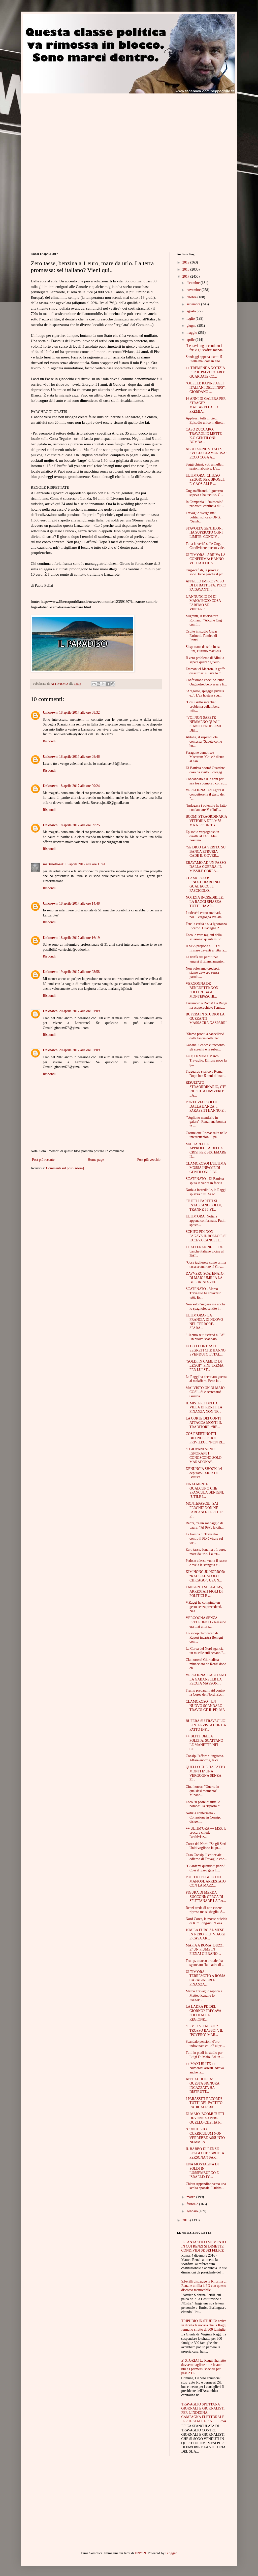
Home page (96, 1160)
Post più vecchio (148, 1160)
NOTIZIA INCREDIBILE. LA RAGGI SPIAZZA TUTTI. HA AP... (205, 902)
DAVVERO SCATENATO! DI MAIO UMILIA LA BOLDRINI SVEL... (205, 1278)
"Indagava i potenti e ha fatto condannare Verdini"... (206, 808)
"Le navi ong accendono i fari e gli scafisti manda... (205, 348)
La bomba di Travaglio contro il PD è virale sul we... (204, 1538)
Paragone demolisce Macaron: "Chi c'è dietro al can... (205, 757)
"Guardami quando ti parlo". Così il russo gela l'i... (206, 1868)
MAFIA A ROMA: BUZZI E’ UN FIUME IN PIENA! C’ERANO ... (205, 1949)
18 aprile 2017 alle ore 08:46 (79, 756)
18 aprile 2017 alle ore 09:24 (79, 786)
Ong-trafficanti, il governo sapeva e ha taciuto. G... (204, 493)
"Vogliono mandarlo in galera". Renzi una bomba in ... (206, 1122)
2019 (186, 262)
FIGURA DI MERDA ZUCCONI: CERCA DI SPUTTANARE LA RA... (206, 1897)
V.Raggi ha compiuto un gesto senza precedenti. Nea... (204, 1607)
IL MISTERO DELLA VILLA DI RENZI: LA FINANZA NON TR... (204, 1407)
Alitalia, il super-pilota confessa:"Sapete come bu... (204, 741)
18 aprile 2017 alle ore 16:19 (79, 938)
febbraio (192, 2204)
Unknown (50, 712)
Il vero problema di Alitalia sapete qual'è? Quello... (205, 660)
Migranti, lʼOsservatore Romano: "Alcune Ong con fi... (204, 620)
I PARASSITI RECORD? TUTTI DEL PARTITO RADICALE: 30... (204, 2103)
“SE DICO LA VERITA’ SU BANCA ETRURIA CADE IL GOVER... (206, 851)
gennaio (192, 2211)
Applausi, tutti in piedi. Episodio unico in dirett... (205, 420)
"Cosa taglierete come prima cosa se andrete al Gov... (206, 1265)
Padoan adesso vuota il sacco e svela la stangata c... (206, 1563)
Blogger (170, 2553)
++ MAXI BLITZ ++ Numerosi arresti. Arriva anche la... (205, 2068)
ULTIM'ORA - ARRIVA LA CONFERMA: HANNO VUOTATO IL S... (205, 559)
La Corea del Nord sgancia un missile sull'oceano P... (205, 1651)
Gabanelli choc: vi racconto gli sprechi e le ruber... (205, 1047)
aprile (190, 340)
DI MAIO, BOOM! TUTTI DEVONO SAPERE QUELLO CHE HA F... (205, 2118)
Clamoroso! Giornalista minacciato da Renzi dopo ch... (206, 1664)
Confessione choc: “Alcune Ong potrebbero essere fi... (206, 682)
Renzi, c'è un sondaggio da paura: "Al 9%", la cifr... (205, 1525)
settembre (193, 304)
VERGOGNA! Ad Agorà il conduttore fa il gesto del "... (205, 794)
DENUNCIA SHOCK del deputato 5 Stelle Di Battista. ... (204, 1473)
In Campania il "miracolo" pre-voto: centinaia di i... (205, 504)
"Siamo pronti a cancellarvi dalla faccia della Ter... (205, 1036)
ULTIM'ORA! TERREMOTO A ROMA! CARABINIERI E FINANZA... (206, 1978)
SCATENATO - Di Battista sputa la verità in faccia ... (206, 1181)
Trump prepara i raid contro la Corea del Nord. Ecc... (205, 1693)
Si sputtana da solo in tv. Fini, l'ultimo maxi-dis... (205, 649)
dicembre (193, 283)
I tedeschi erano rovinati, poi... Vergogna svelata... (205, 915)
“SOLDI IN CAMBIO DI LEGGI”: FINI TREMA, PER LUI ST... (205, 1366)
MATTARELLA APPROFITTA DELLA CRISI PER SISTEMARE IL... (206, 1150)
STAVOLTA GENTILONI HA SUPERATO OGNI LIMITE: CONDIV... (204, 532)
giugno (191, 325)
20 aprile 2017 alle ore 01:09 (79, 1011)
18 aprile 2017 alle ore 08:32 (79, 712)
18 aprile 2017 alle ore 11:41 (85, 864)
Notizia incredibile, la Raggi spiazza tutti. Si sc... (206, 1192)
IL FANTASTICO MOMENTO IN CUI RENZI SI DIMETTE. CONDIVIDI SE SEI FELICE (203, 2246)
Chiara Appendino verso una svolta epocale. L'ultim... (206, 2186)
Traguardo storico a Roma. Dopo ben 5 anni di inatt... (206, 1074)
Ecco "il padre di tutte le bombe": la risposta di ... (205, 1804)
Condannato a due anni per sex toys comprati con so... (206, 781)
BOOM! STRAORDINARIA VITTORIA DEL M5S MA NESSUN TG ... (206, 821)
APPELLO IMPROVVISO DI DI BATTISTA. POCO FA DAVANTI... (206, 585)
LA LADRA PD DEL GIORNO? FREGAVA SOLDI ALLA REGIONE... (203, 2013)
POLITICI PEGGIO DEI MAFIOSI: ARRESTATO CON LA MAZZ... (206, 1881)
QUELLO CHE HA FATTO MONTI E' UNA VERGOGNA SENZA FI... (205, 1773)
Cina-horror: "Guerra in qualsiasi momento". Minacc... (202, 1791)
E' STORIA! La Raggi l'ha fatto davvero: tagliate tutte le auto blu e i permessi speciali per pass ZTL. (203, 2367)
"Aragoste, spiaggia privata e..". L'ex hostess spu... (205, 693)
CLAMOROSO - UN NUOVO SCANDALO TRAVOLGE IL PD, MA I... (205, 1708)
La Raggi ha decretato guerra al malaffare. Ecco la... (206, 1379)
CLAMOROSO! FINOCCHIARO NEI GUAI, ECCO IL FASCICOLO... (203, 884)
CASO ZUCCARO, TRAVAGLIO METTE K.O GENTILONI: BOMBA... (204, 435)
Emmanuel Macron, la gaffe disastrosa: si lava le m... (205, 671)
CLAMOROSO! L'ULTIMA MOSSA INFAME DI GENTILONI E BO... (206, 1168)
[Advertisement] (73, 128)
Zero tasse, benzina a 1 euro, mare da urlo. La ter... (206, 1552)
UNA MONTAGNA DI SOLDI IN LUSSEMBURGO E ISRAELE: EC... (202, 2170)
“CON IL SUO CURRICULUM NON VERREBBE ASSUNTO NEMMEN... (205, 2135)
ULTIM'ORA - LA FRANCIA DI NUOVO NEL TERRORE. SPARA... (204, 1321)
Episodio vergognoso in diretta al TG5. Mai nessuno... (202, 836)
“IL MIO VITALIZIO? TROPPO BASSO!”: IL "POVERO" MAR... (204, 2030)
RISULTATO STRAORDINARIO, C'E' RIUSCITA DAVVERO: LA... (206, 1089)
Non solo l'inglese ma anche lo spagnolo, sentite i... (205, 1306)
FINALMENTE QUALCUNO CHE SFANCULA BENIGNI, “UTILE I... (205, 1490)
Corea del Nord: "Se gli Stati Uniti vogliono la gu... (206, 1846)
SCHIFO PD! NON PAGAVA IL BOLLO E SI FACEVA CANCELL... (206, 1236)
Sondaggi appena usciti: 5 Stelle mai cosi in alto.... (204, 359)
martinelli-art (53, 864)
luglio (191, 318)
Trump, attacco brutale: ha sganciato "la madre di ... (205, 1963)
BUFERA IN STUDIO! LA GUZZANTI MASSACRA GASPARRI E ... (206, 1020)
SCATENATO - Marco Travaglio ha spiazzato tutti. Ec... (203, 1293)
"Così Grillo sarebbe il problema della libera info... (202, 706)
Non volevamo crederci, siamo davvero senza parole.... (203, 973)
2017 (186, 276)
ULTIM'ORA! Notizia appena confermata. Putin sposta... (205, 1220)
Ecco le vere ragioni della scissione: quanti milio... (205, 937)
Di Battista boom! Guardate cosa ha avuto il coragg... (205, 770)
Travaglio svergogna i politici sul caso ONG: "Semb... (203, 517)
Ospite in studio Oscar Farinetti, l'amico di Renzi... (201, 636)
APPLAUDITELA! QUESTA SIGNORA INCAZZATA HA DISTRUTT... (202, 2085)
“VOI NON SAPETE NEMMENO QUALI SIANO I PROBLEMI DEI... (203, 724)
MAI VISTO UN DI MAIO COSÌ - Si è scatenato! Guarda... (205, 1392)
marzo (191, 2197)
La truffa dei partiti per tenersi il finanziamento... (205, 959)
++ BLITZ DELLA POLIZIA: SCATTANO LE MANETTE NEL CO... (204, 1742)
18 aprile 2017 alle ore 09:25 (79, 825)
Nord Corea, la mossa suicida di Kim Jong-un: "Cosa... (206, 1921)
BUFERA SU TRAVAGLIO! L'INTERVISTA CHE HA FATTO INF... (206, 1725)
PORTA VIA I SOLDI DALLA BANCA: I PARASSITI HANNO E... (206, 1106)
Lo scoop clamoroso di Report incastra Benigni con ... (204, 1637)
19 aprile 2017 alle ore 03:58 (79, 972)
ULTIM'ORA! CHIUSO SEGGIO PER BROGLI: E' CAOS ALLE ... (205, 480)
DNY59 (140, 2553)
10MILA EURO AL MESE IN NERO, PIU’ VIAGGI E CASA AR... (205, 1934)
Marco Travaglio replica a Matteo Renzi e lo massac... (204, 1995)
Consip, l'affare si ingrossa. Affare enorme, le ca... (205, 1758)
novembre (193, 290)
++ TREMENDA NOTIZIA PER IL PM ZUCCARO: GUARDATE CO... (205, 372)
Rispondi (49, 741)
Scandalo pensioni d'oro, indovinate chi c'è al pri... (205, 2044)
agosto (191, 311)
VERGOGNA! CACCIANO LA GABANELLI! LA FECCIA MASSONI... (206, 1679)
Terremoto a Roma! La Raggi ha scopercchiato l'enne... (206, 1005)
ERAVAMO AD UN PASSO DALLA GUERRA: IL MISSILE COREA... (206, 867)
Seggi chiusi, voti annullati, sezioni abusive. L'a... (205, 467)
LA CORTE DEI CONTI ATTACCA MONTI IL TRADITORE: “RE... (204, 1422)
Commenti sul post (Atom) (65, 1168)
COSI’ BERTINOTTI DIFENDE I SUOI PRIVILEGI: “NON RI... (205, 1438)
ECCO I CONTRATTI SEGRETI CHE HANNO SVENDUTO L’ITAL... (205, 1350)
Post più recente (43, 1160)
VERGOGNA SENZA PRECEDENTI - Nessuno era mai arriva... (206, 1622)
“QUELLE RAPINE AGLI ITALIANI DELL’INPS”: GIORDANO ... (205, 387)
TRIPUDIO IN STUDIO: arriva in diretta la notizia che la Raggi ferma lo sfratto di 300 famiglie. (204, 2325)
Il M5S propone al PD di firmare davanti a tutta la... (206, 948)
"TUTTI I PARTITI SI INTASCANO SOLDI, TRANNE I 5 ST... (204, 1205)
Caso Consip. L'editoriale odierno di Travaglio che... (206, 1857)
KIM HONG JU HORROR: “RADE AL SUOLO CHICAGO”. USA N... (205, 1576)
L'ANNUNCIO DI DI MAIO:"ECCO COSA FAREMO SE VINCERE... (203, 603)
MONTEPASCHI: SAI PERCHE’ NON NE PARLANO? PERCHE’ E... (204, 1510)
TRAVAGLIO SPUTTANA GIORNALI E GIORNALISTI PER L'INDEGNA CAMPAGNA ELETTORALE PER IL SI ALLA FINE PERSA (204, 2412)
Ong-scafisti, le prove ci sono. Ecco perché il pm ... (206, 572)
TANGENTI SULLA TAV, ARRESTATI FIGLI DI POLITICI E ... (204, 1591)
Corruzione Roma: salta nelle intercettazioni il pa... (206, 1135)
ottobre (191, 297)
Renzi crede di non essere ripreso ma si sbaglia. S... (205, 1910)
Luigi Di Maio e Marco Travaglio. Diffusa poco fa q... (206, 1060)
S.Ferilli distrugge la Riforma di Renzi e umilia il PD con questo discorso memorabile (204, 2286)
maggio (192, 333)
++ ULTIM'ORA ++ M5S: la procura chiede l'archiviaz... (206, 1833)
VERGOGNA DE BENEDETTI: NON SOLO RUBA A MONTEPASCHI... (202, 990)
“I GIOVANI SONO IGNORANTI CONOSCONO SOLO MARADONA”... (203, 1455)
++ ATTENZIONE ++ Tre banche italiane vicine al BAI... (205, 1251)
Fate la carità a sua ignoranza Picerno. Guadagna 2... (206, 926)
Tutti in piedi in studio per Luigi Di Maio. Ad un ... (205, 2055)
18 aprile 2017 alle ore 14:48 (79, 903)
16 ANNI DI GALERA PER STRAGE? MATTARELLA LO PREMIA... (206, 405)
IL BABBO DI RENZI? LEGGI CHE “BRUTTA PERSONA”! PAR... (205, 2153)
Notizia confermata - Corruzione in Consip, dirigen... (203, 1817)
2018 (186, 269)
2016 (186, 2220)
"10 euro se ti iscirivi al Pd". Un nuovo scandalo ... (205, 1337)
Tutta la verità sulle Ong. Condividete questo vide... (206, 546)
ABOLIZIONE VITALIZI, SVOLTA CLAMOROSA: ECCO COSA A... (206, 453)
